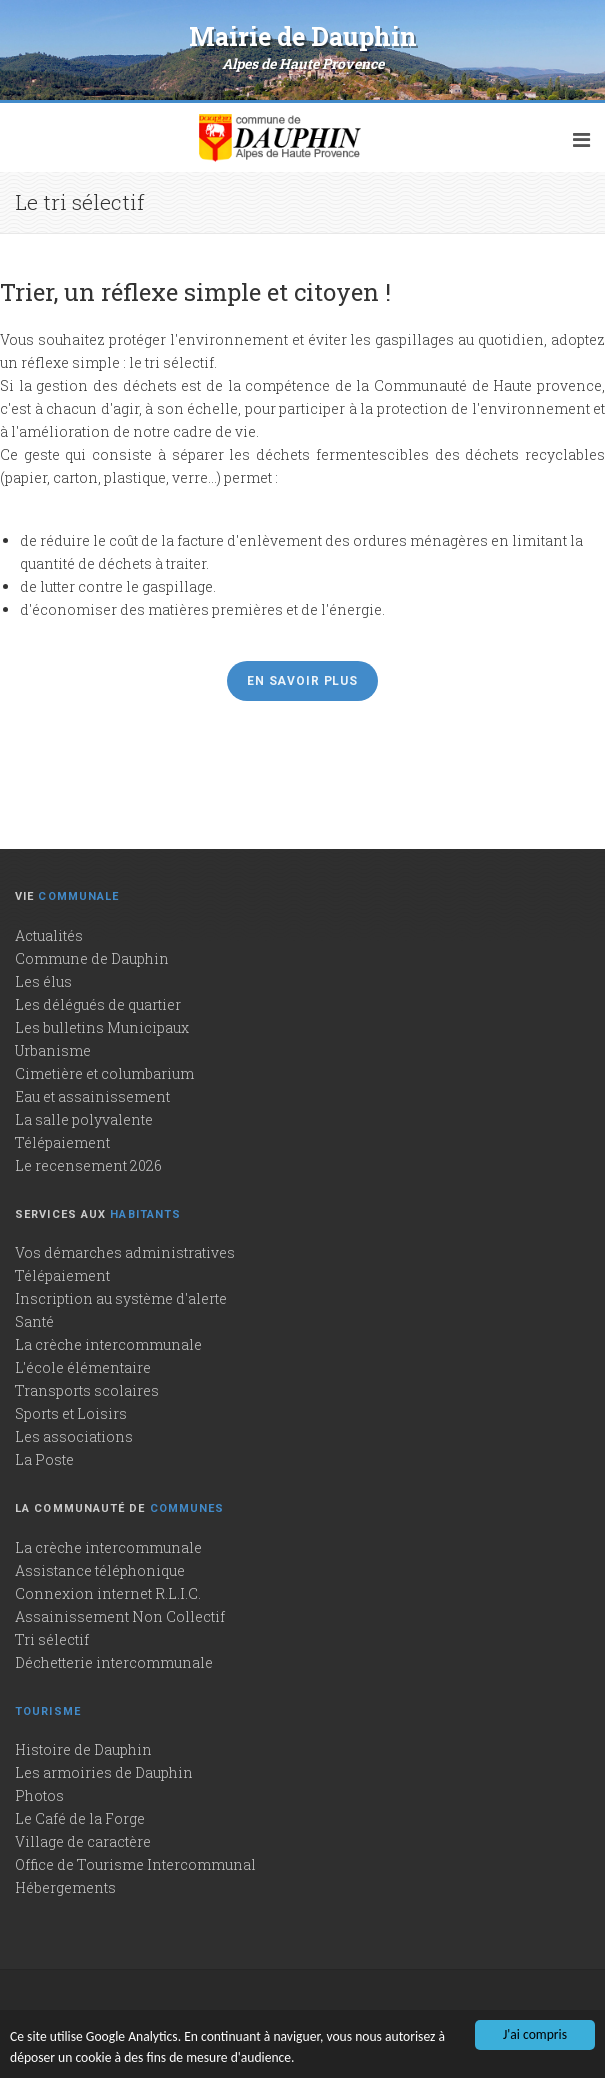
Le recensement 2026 (88, 1165)
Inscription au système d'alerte (121, 1298)
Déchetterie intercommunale (114, 1662)
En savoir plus (302, 681)
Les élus (43, 981)
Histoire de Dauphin (83, 1749)
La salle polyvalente (84, 1119)
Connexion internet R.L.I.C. (108, 1593)
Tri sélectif (52, 1639)
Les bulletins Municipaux (102, 1027)
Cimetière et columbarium (104, 1073)
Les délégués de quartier (98, 1004)
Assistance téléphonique (100, 1570)
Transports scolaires (87, 1390)
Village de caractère (83, 1841)
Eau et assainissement (92, 1096)
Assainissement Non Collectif (120, 1616)
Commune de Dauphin (92, 958)
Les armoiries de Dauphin (104, 1772)
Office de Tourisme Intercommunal (135, 1864)
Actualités (49, 935)
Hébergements (65, 1887)
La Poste (44, 1459)
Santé (34, 1321)
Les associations (74, 1436)
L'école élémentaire (83, 1367)
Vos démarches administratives (125, 1252)
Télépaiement (62, 1142)
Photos (39, 1795)
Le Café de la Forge (80, 1818)
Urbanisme (53, 1050)
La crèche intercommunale (108, 1344)
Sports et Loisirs (71, 1413)
